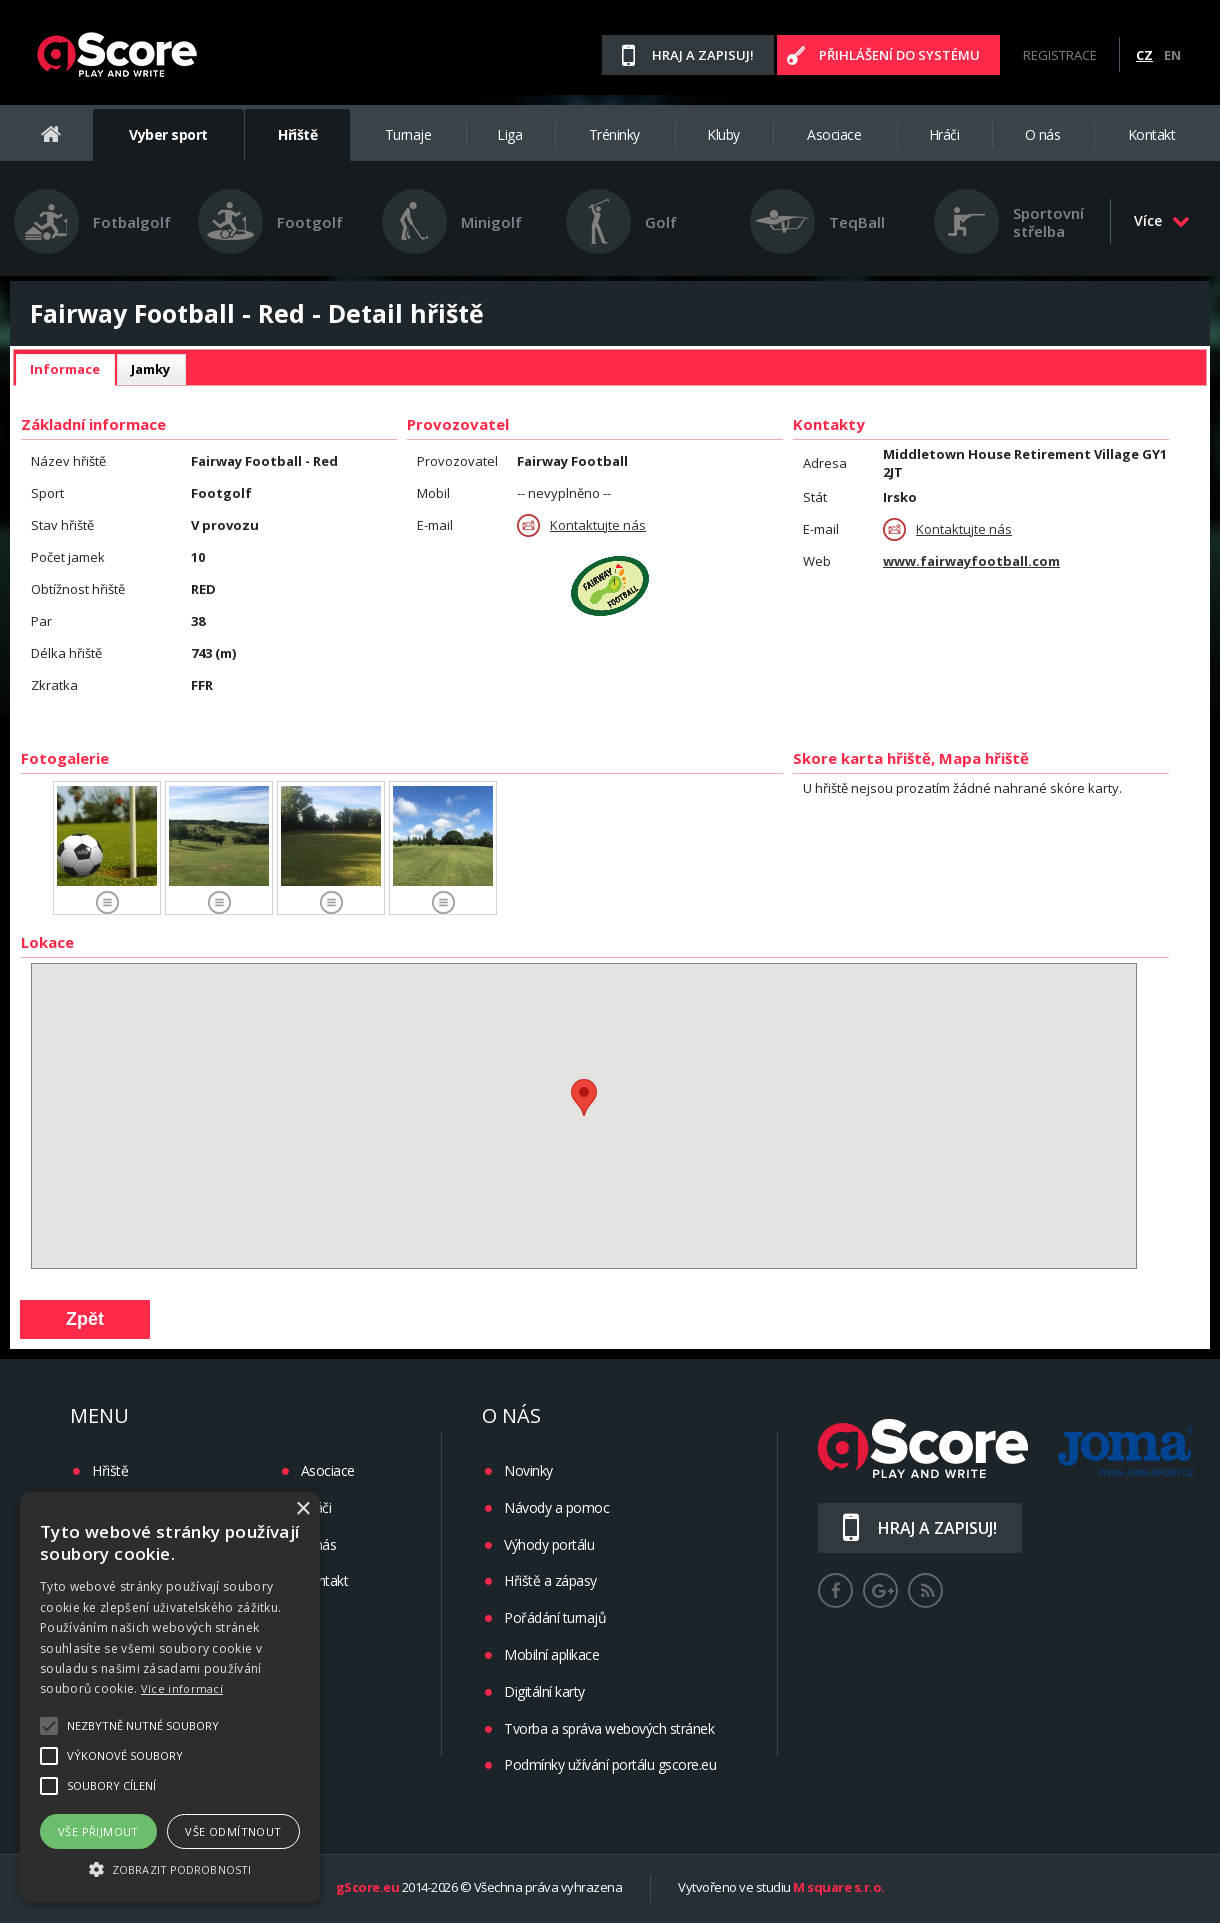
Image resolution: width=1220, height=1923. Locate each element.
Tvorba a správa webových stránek (609, 1728)
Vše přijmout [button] (98, 1831)
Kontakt (1152, 134)
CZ (1144, 55)
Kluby (723, 134)
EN (1172, 55)
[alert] (170, 1697)
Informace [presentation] (65, 369)
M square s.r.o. (839, 1888)
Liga (509, 134)
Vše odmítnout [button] (233, 1831)
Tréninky (614, 134)
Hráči (944, 134)
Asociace (834, 134)
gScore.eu (368, 1888)
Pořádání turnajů (555, 1617)
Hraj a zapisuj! (703, 55)
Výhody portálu (549, 1544)
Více (1162, 220)
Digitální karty (544, 1691)
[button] (170, 1868)
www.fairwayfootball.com (971, 561)
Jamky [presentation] (151, 369)
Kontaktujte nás (581, 525)
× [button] (302, 1509)
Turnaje (408, 134)
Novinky (528, 1470)
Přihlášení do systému (899, 55)
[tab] (65, 370)
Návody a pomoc (556, 1507)
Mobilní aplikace (551, 1654)
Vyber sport (168, 134)
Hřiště (297, 134)
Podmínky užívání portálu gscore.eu (610, 1764)
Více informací (182, 1688)
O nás (1043, 134)
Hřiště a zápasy (550, 1580)
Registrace (1060, 55)
